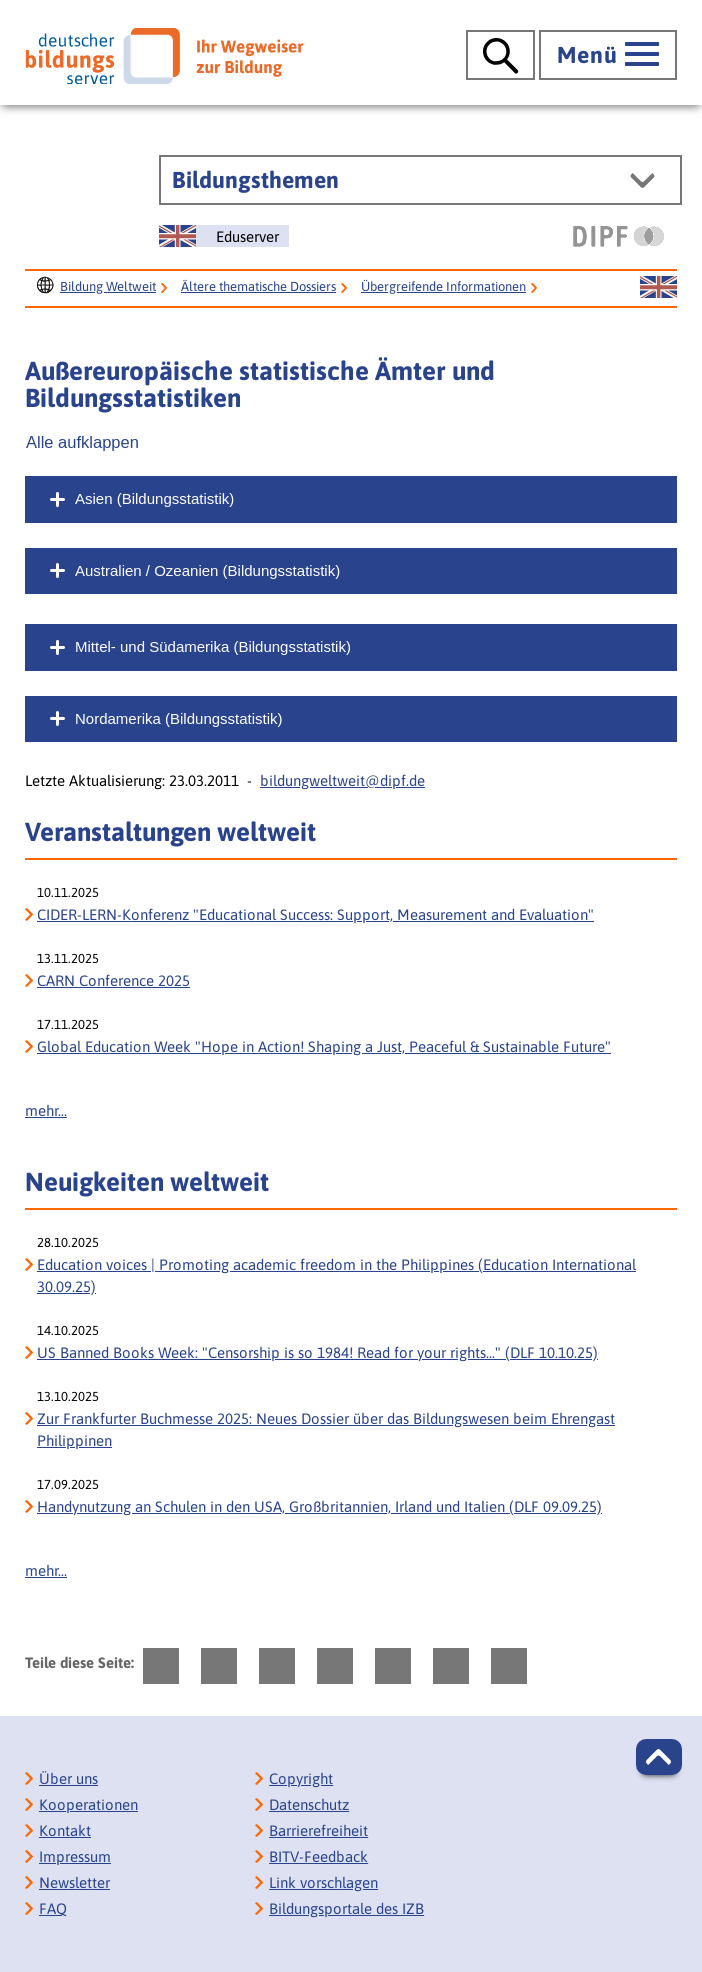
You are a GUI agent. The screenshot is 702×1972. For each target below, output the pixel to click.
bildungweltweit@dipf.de (342, 780)
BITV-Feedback (318, 1856)
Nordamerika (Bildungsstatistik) (179, 718)
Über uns (68, 1778)
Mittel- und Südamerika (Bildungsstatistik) (213, 646)
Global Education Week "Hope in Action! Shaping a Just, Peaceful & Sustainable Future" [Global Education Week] (324, 1046)
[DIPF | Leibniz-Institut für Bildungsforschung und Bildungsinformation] (618, 236)
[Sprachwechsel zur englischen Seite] (224, 236)
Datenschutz (309, 1804)
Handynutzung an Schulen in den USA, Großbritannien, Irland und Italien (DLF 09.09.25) (319, 1506)
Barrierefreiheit (318, 1830)
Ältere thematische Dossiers (258, 286)
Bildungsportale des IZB (346, 1908)
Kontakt (65, 1830)
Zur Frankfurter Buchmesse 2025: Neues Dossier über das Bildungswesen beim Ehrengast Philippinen (326, 1429)
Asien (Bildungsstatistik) (154, 498)
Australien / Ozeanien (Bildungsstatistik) (207, 570)
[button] (659, 1757)
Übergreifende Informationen (443, 286)
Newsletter (74, 1882)
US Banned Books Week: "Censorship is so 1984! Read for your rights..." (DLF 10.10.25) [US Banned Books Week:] (317, 1352)
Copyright (301, 1778)
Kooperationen (88, 1804)
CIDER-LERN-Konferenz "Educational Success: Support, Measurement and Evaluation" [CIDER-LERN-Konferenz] (315, 914)
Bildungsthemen (255, 180)
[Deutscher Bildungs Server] (164, 56)
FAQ (53, 1908)
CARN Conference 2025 (113, 980)
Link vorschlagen (323, 1882)
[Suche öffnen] (500, 55)
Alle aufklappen (82, 442)
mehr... (46, 1110)
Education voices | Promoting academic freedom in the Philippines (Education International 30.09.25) (336, 1275)
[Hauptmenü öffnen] (608, 55)
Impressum (75, 1856)
